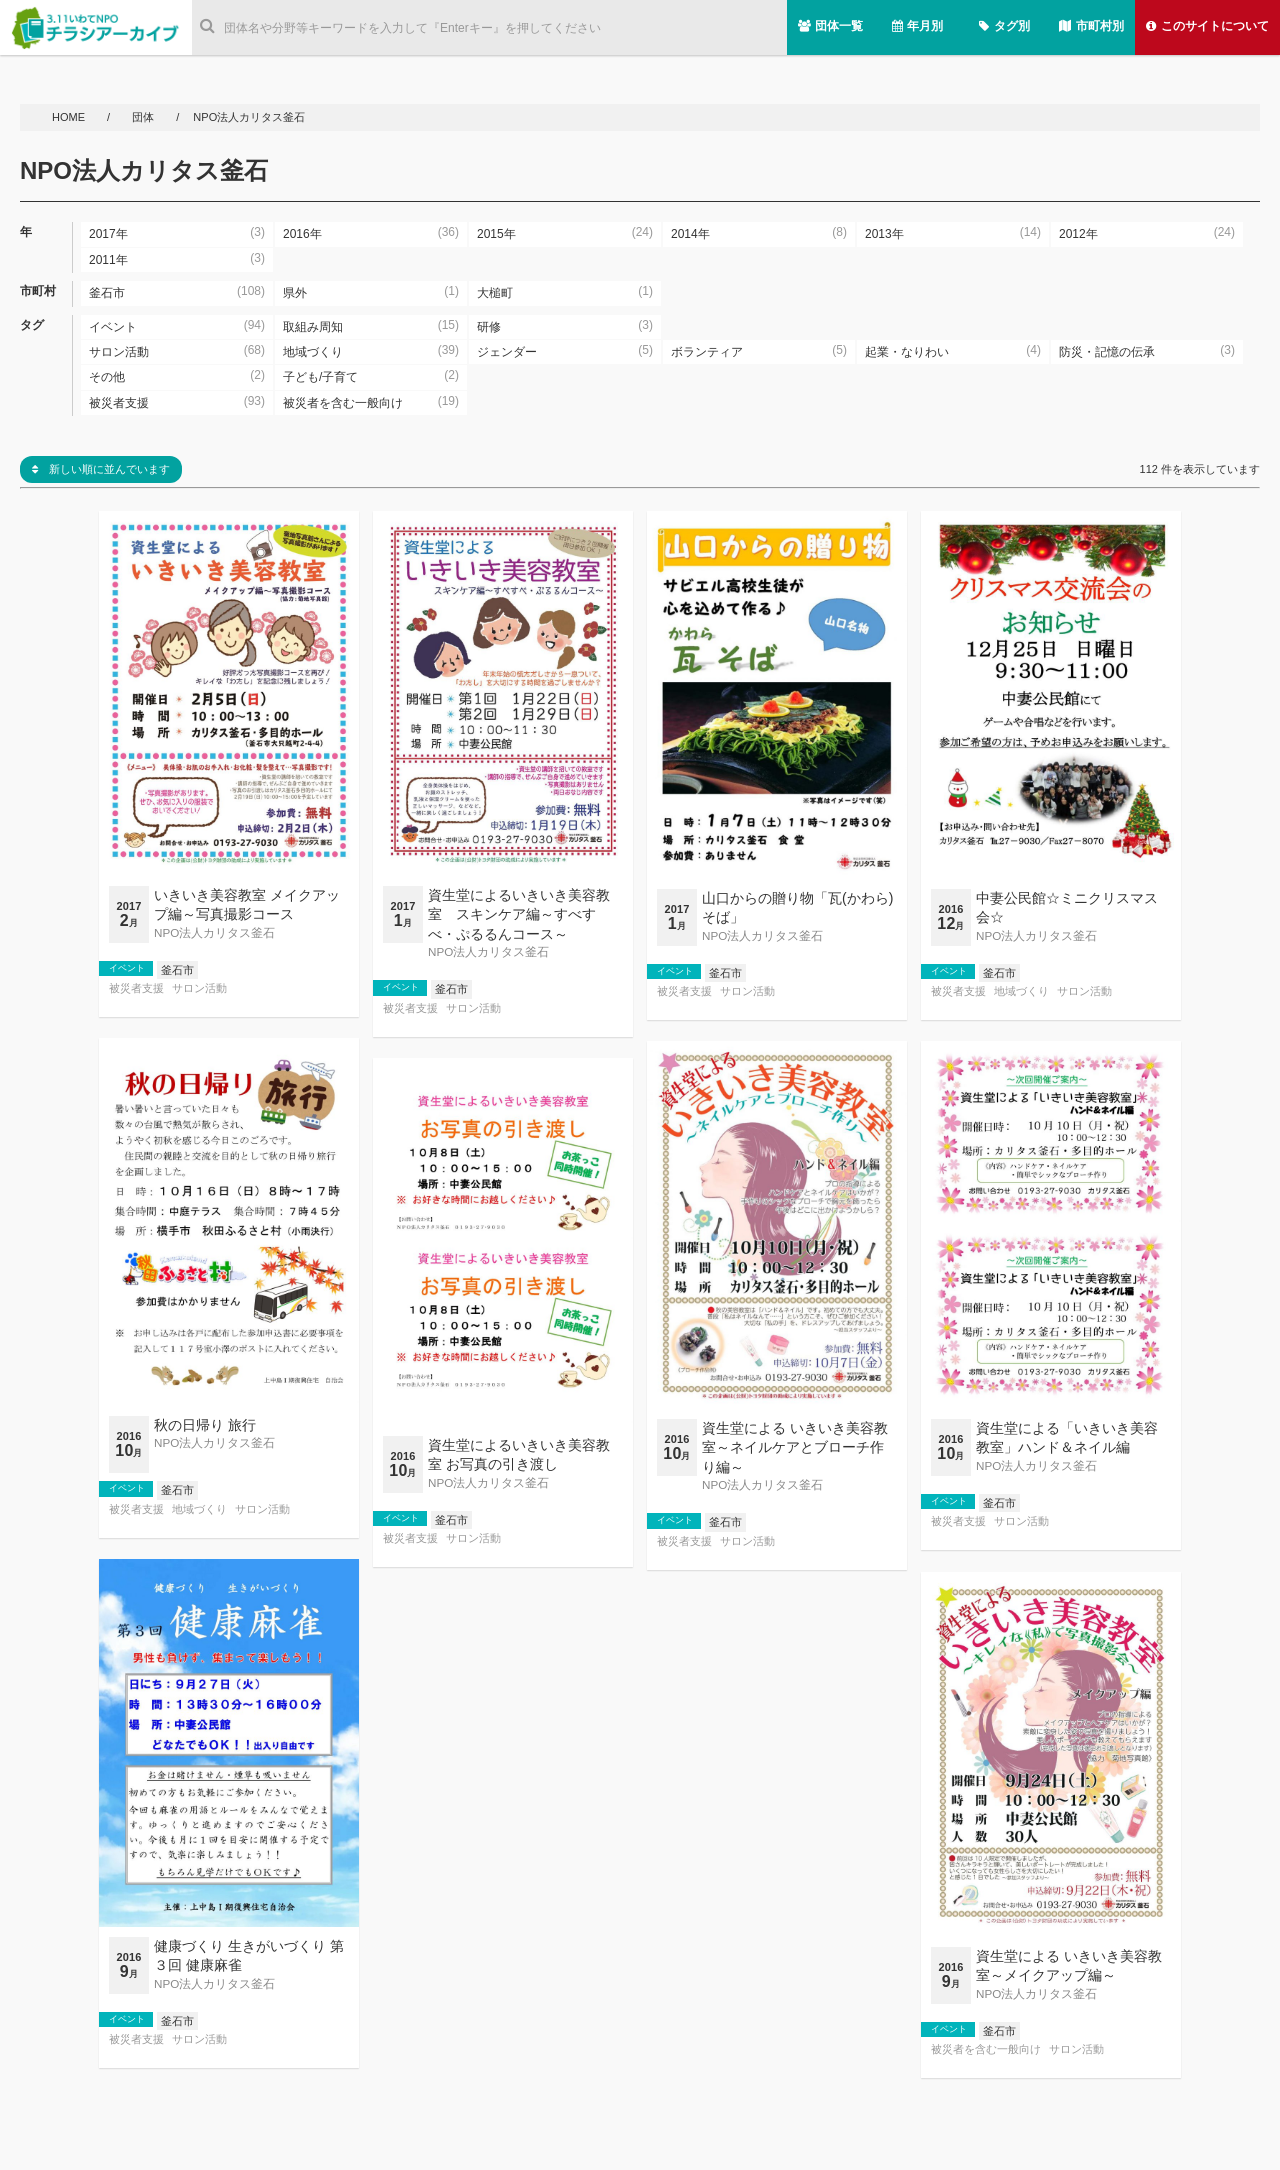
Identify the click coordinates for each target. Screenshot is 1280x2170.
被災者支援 (136, 988)
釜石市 (177, 970)
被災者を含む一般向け (986, 2049)
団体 (144, 117)
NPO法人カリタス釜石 (214, 932)
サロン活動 (199, 988)
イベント (127, 968)
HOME (70, 117)
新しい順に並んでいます (101, 469)
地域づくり (1021, 991)
